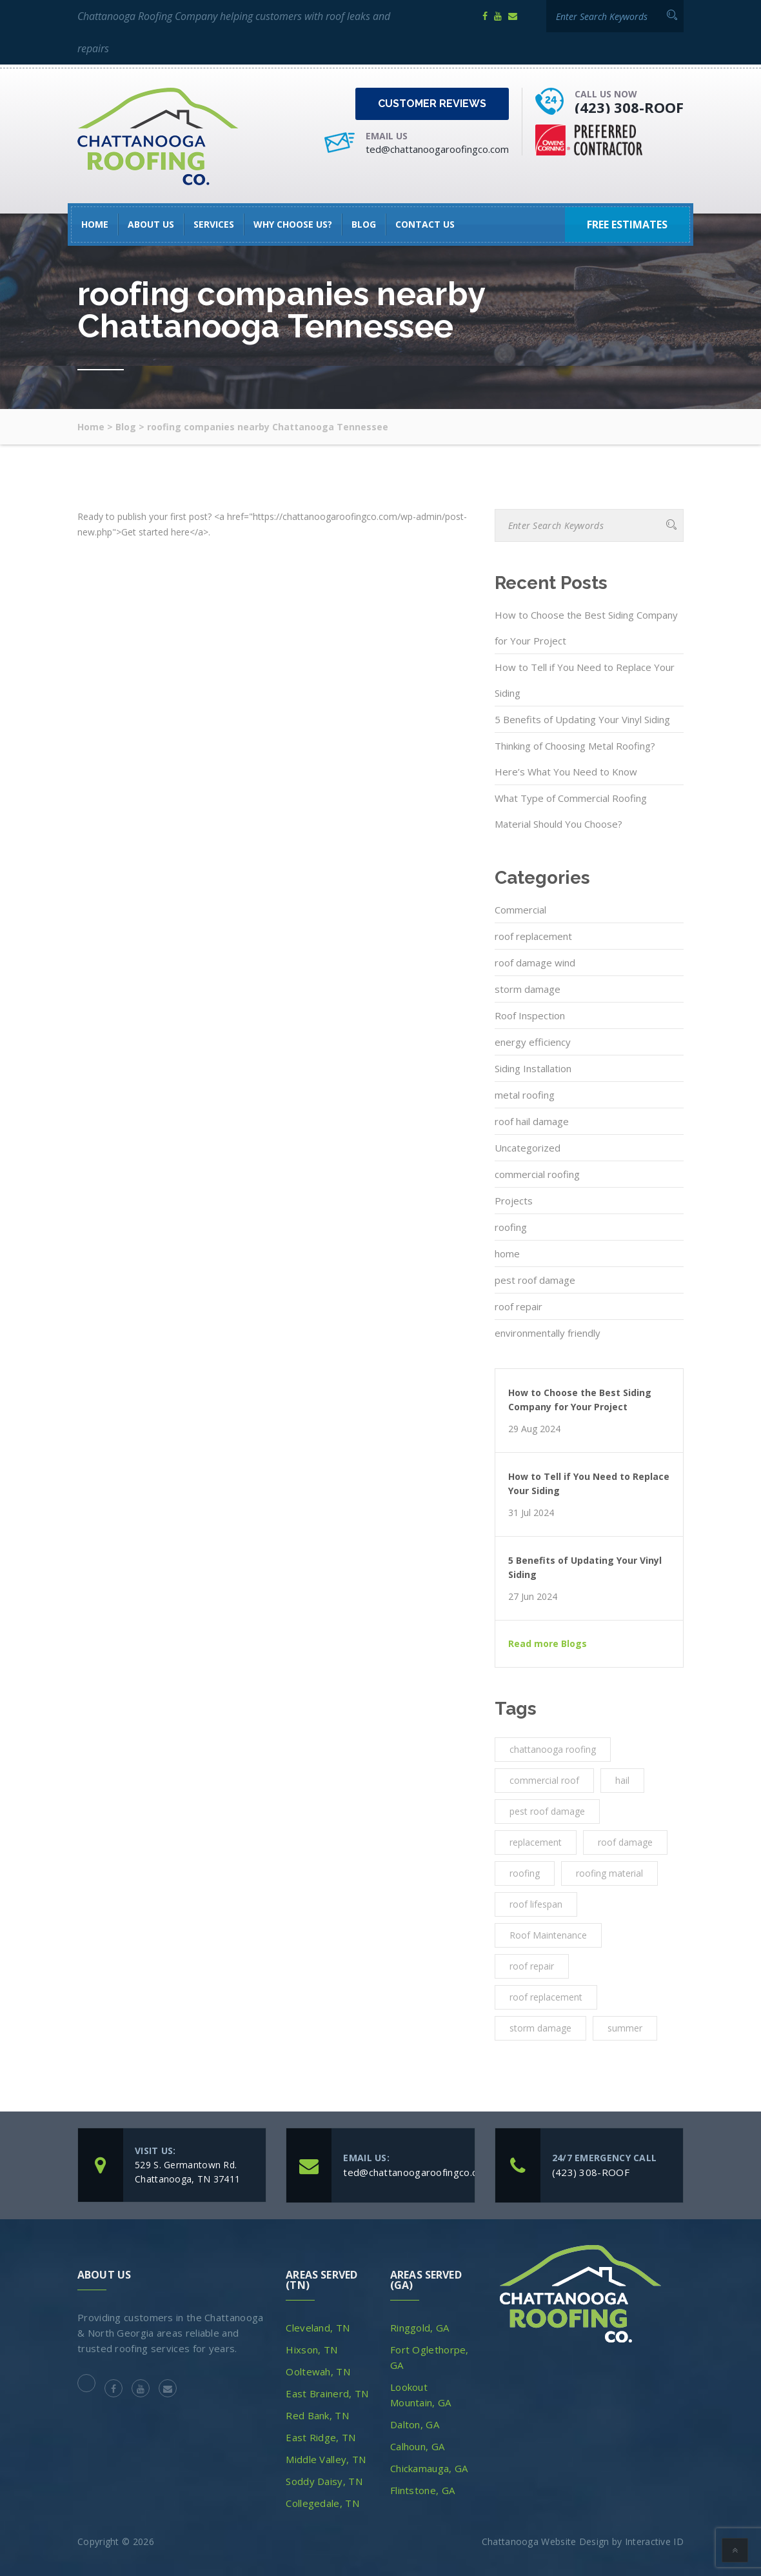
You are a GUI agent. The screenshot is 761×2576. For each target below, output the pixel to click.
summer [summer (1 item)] (625, 2028)
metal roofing (525, 1094)
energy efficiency (533, 1041)
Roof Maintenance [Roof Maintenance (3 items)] (548, 1935)
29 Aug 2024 (534, 1428)
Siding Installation (533, 1068)
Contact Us (425, 224)
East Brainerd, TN (327, 2393)
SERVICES (213, 224)
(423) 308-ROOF (629, 107)
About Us (151, 224)
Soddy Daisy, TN (324, 2481)
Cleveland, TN (318, 2327)
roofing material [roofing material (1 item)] (609, 1873)
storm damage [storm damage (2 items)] (540, 2028)
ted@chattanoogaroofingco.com (437, 149)
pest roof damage (535, 1279)
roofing (511, 1227)
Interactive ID (654, 2541)
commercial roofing (537, 1174)
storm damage (527, 989)
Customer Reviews (432, 103)
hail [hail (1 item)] (622, 1780)
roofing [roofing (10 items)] (524, 1873)
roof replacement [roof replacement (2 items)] (545, 1997)
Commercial (520, 909)
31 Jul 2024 (531, 1512)
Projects (514, 1200)
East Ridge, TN (320, 2437)
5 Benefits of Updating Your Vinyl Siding (582, 719)
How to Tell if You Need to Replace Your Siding (585, 680)
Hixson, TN (311, 2349)
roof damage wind (535, 962)
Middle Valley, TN (326, 2459)
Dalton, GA (414, 2424)
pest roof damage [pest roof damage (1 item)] (547, 1811)
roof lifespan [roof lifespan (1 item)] (535, 1904)
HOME (94, 224)
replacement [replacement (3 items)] (535, 1842)
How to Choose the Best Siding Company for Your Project (586, 627)
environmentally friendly (547, 1332)
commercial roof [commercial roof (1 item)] (544, 1780)
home (507, 1253)
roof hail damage (532, 1121)
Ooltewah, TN (318, 2371)
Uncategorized (527, 1147)
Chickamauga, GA (429, 2468)
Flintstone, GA (422, 2490)
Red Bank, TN (317, 2415)
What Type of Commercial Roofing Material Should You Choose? (571, 811)
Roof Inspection (530, 1015)
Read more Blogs (547, 1643)
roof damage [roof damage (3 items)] (625, 1842)
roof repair (518, 1306)
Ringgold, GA (420, 2327)
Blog (363, 224)
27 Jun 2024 (532, 1596)
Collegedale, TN (322, 2503)
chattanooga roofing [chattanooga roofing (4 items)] (552, 1749)
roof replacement (533, 936)
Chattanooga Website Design (545, 2541)
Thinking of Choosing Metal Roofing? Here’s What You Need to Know (575, 758)
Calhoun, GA (417, 2446)
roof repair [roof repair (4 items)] (531, 1966)
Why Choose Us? (292, 224)
